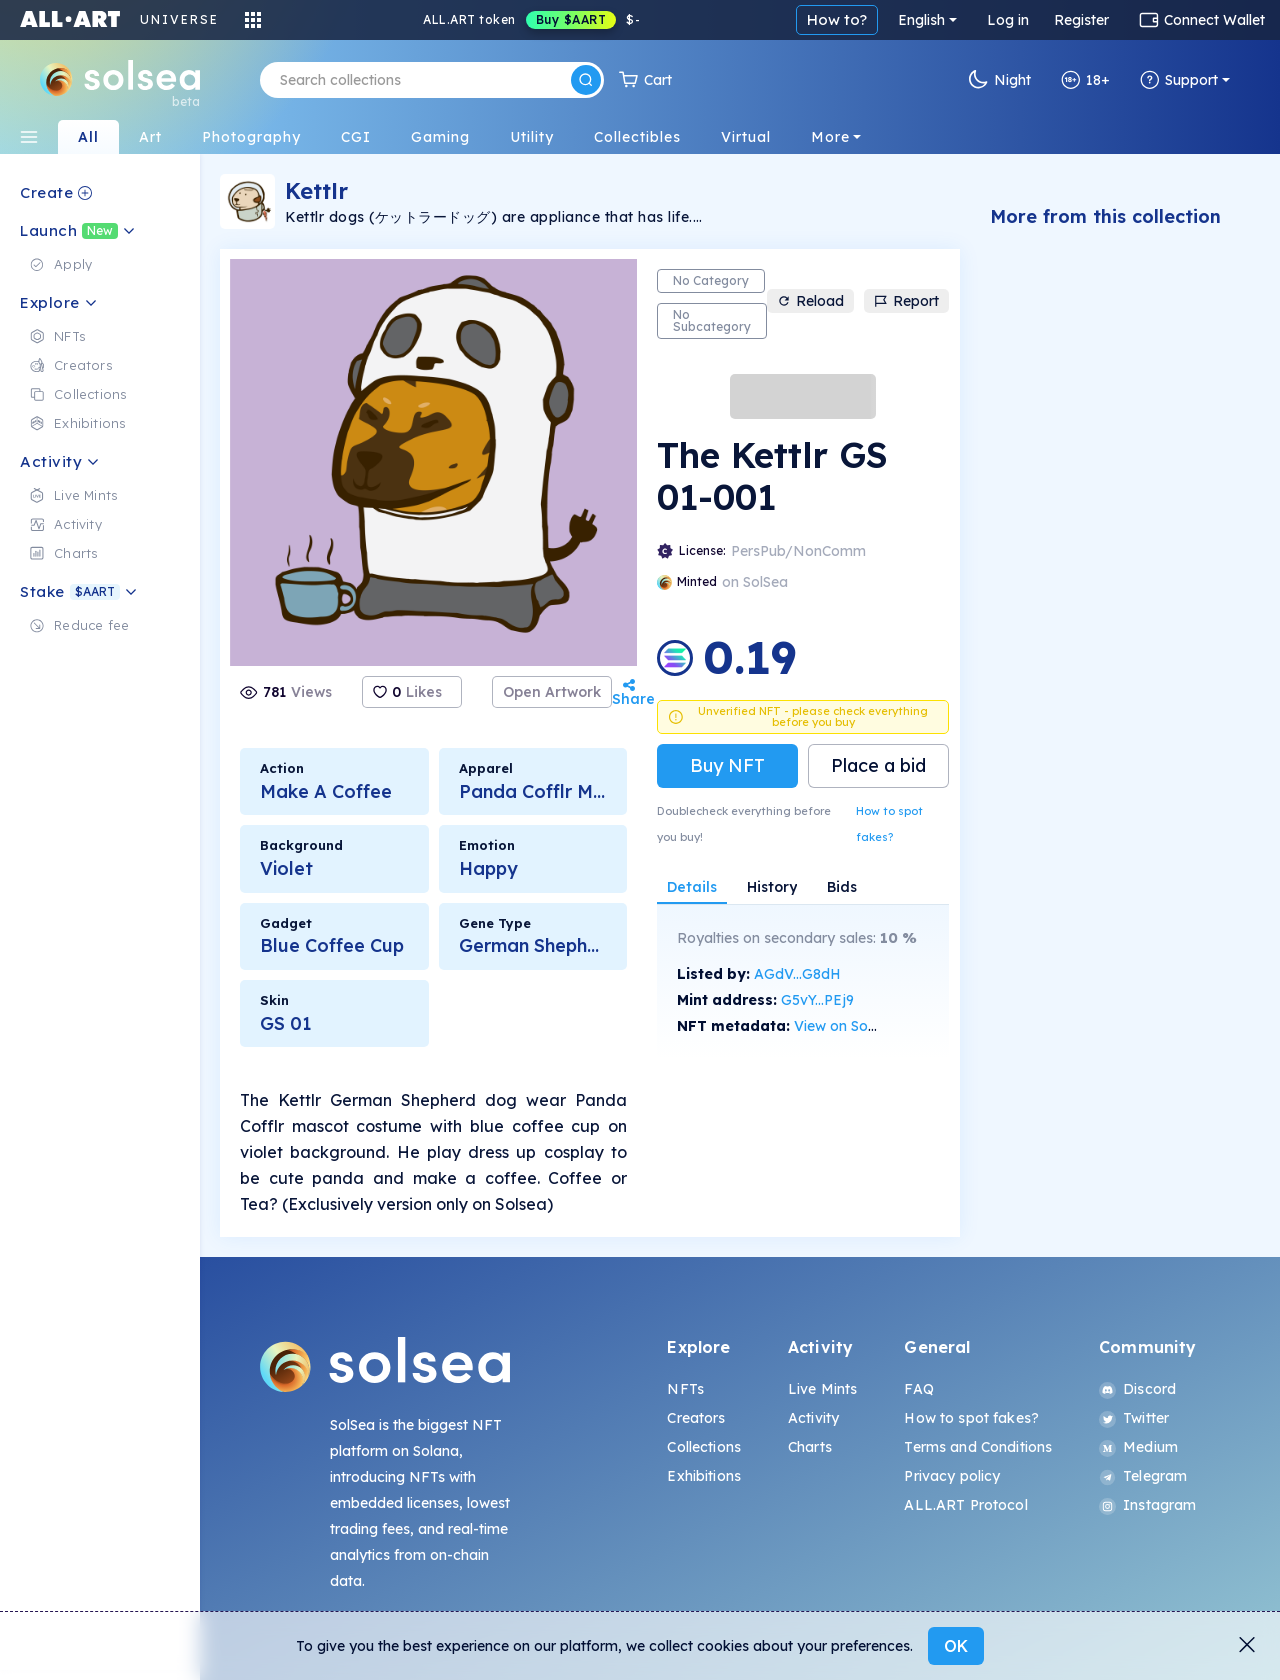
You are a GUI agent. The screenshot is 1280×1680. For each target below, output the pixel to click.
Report (906, 301)
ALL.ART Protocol (965, 1505)
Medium (1138, 1447)
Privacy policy (952, 1476)
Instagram (1147, 1505)
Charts (810, 1447)
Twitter (1134, 1418)
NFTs (685, 1389)
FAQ (918, 1389)
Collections (704, 1447)
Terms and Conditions (978, 1447)
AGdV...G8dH (797, 974)
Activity (813, 1418)
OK (956, 1646)
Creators (696, 1418)
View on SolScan (849, 1026)
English (921, 20)
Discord (1137, 1389)
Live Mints (822, 1389)
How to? (837, 19)
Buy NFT (727, 765)
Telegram (1143, 1476)
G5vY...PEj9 (817, 1000)
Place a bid (878, 765)
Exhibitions (704, 1476)
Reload (810, 301)
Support (1179, 80)
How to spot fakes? (889, 824)
